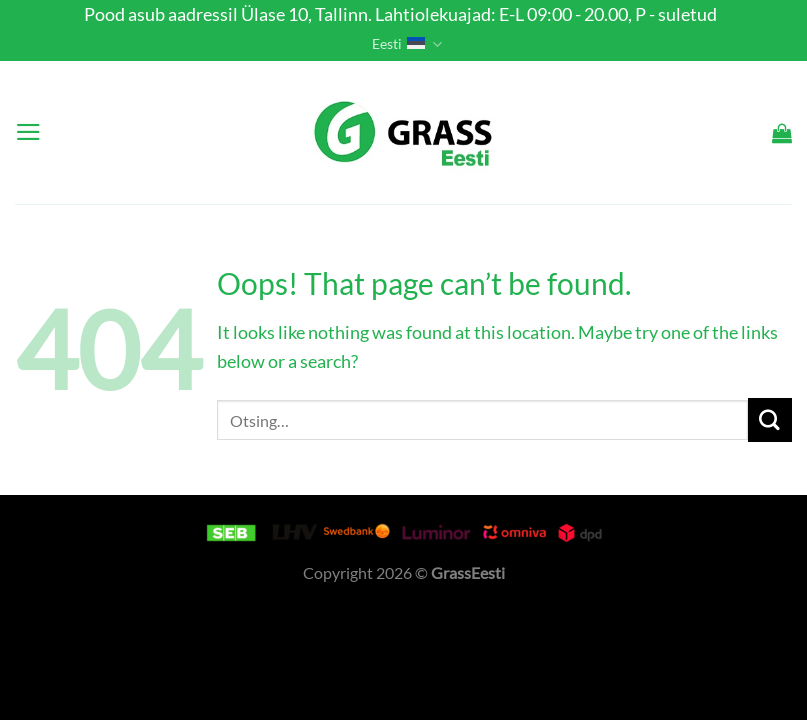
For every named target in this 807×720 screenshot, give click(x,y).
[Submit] (770, 419)
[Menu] (28, 132)
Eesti (406, 44)
